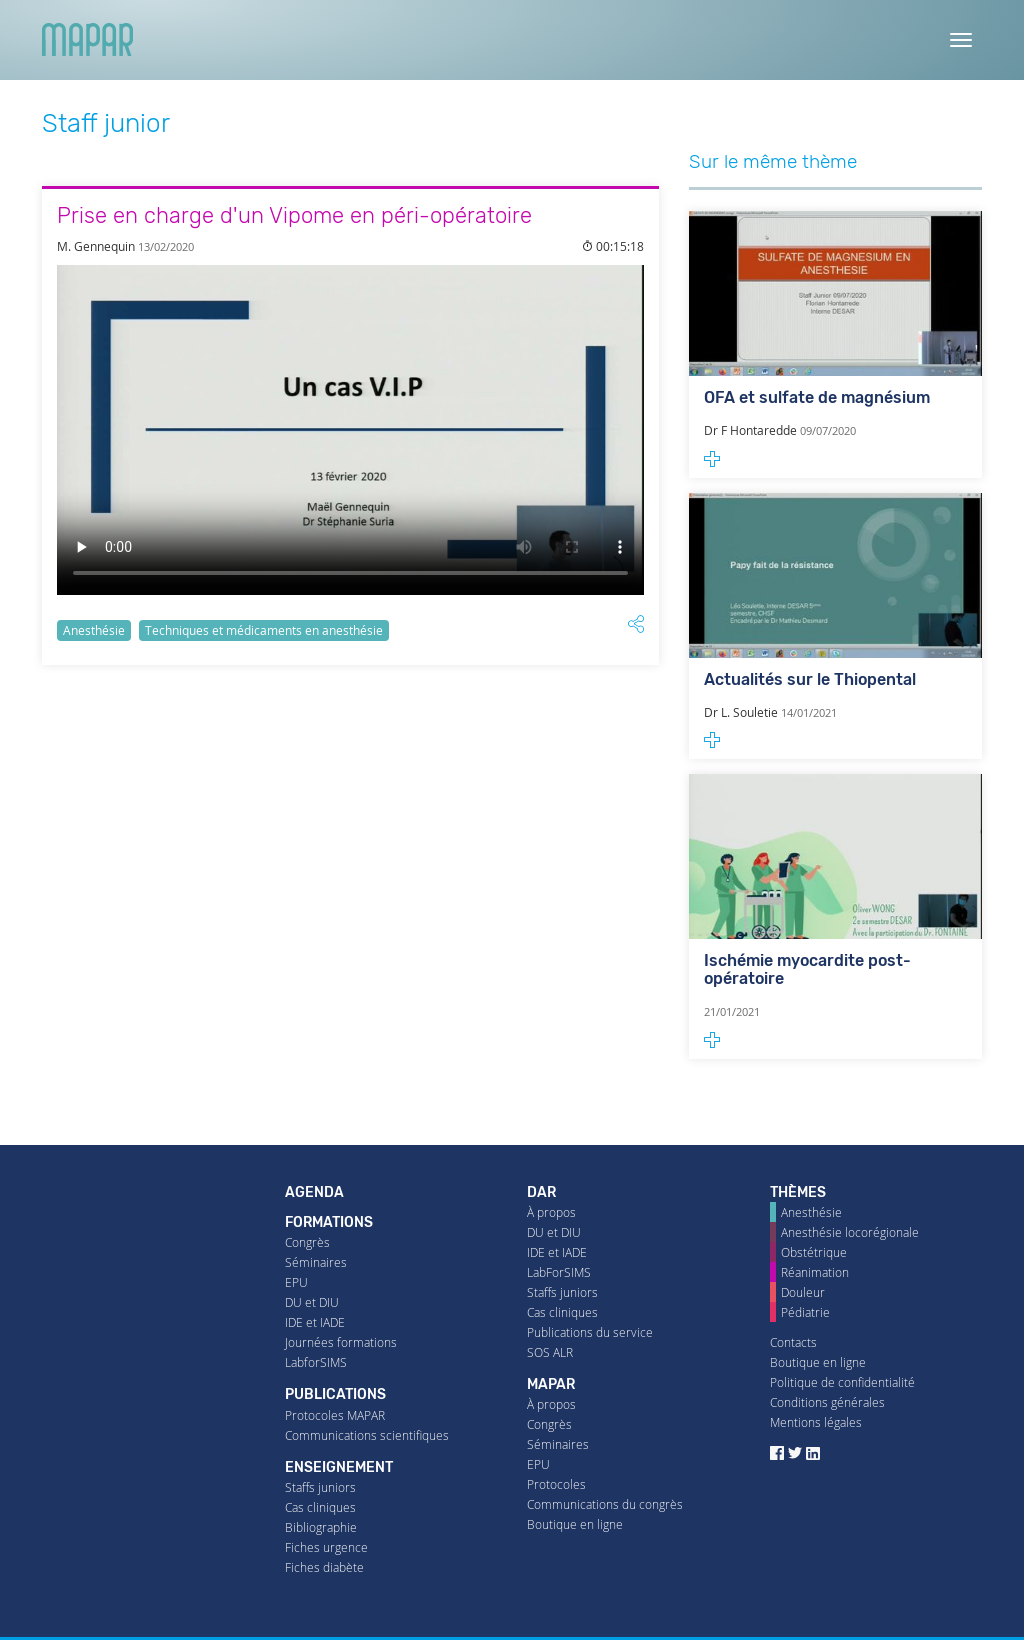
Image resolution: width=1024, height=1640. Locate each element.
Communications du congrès (605, 1504)
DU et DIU (312, 1302)
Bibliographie (321, 1527)
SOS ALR (550, 1352)
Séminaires (316, 1262)
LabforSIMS (316, 1362)
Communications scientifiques (367, 1435)
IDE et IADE (315, 1322)
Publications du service (590, 1332)
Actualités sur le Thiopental (810, 679)
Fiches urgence (326, 1547)
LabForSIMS (559, 1272)
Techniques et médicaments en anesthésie (264, 630)
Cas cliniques (320, 1507)
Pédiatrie (805, 1312)
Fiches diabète (324, 1567)
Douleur (803, 1292)
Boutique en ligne (575, 1524)
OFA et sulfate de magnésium (817, 397)
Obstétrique (814, 1252)
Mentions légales (816, 1422)
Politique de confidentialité (842, 1382)
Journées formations (341, 1342)
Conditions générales (827, 1402)
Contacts (793, 1342)
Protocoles (556, 1484)
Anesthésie (94, 630)
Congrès (307, 1242)
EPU (296, 1282)
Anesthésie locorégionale (850, 1232)
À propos (551, 1212)
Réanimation (815, 1272)
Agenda (314, 1192)
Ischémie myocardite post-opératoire (807, 969)
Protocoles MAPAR (335, 1415)
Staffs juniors (320, 1487)
